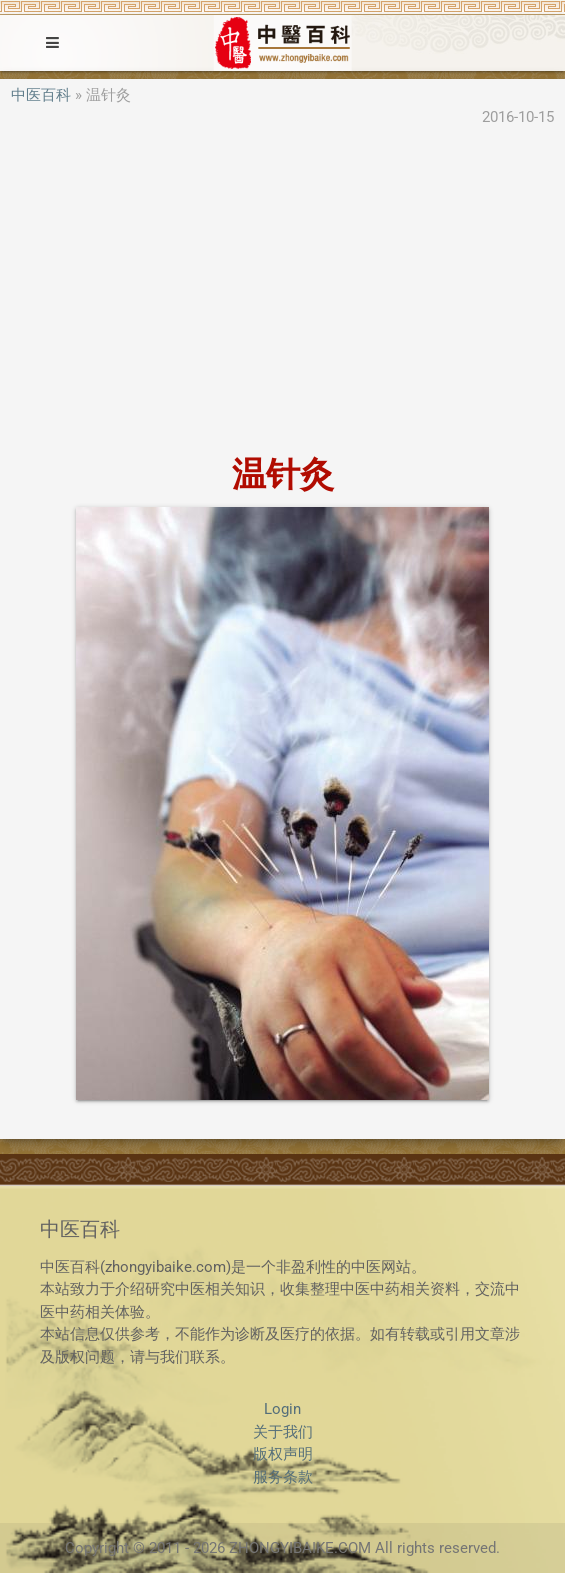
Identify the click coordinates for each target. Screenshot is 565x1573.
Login (282, 1409)
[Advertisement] (282, 293)
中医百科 (41, 95)
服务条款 (283, 1477)
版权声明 (283, 1454)
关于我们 (283, 1432)
